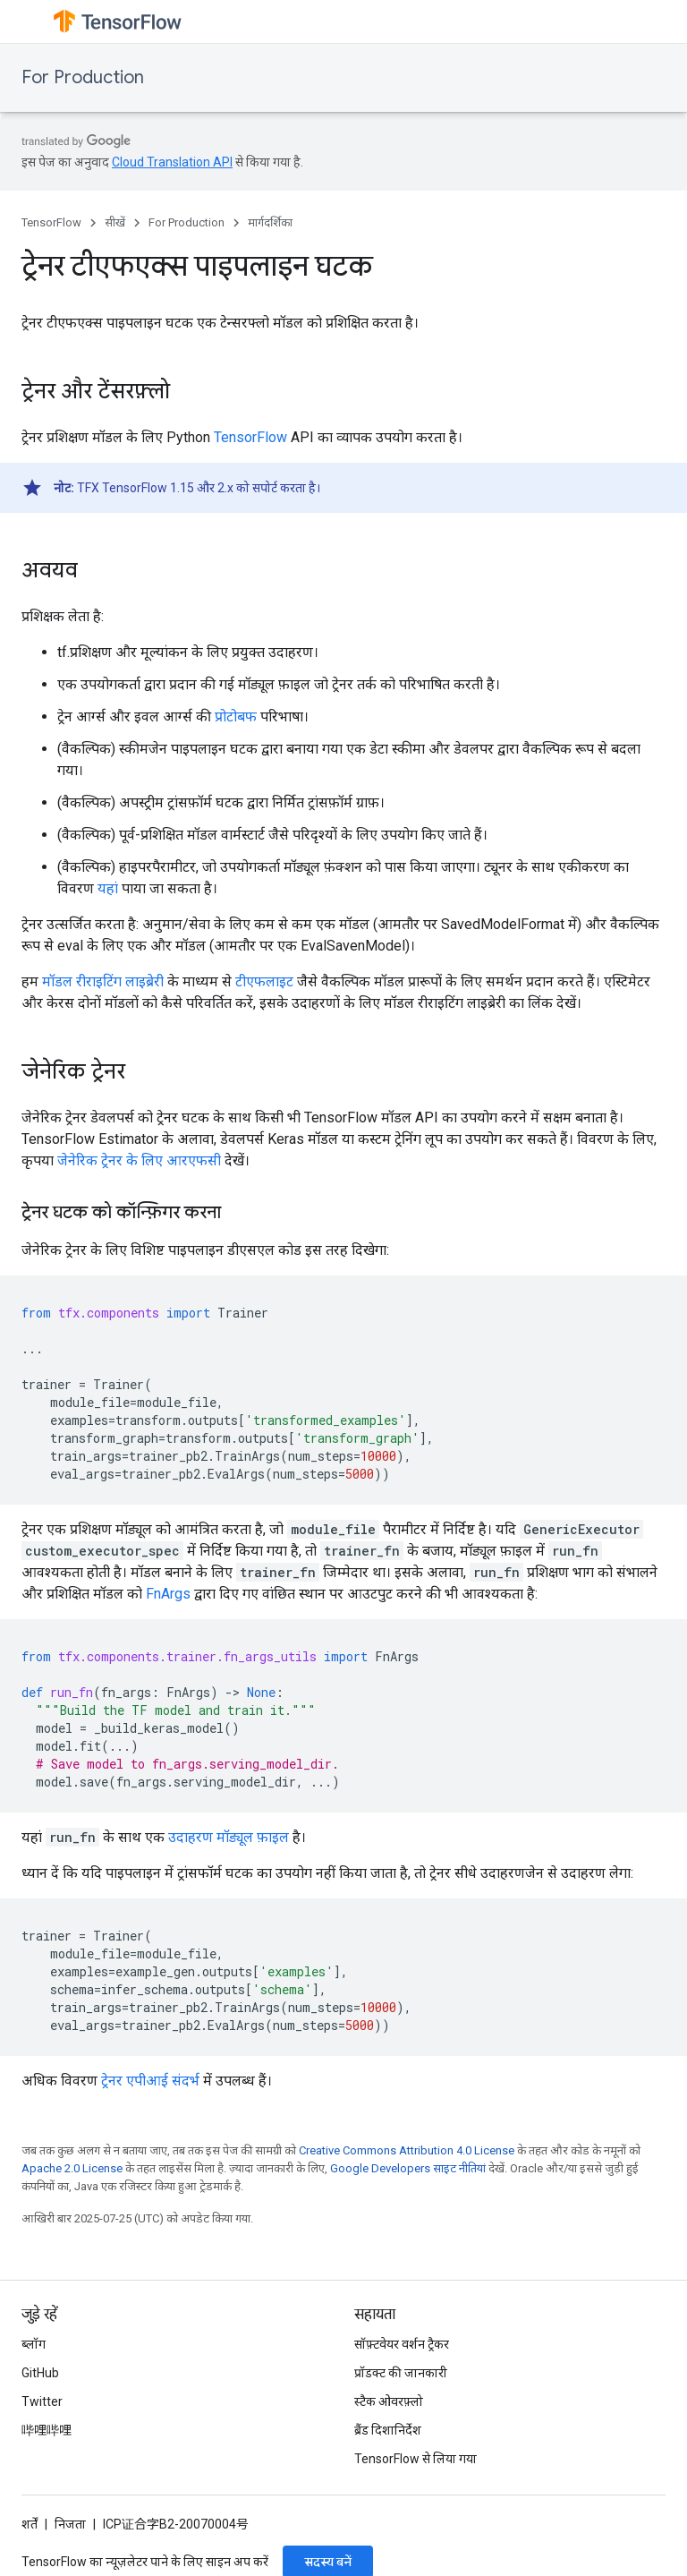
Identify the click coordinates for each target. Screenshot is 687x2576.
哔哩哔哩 (46, 2430)
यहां (108, 888)
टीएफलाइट (264, 981)
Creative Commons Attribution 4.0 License (406, 2150)
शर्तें (29, 2524)
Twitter (42, 2401)
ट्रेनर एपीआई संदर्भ (150, 2080)
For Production (82, 77)
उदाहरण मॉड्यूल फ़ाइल (228, 1837)
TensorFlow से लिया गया (415, 2459)
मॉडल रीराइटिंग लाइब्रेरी (103, 981)
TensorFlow (51, 222)
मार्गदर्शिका (270, 222)
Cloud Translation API (172, 162)
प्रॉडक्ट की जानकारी (400, 2373)
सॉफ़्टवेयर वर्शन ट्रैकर (401, 2344)
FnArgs (168, 1593)
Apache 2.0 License (72, 2168)
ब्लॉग (33, 2344)
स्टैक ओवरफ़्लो (388, 2401)
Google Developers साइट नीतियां (408, 2168)
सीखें (115, 222)
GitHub (40, 2373)
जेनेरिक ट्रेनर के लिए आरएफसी (139, 1160)
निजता (70, 2524)
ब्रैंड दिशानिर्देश (387, 2430)
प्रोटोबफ (236, 716)
